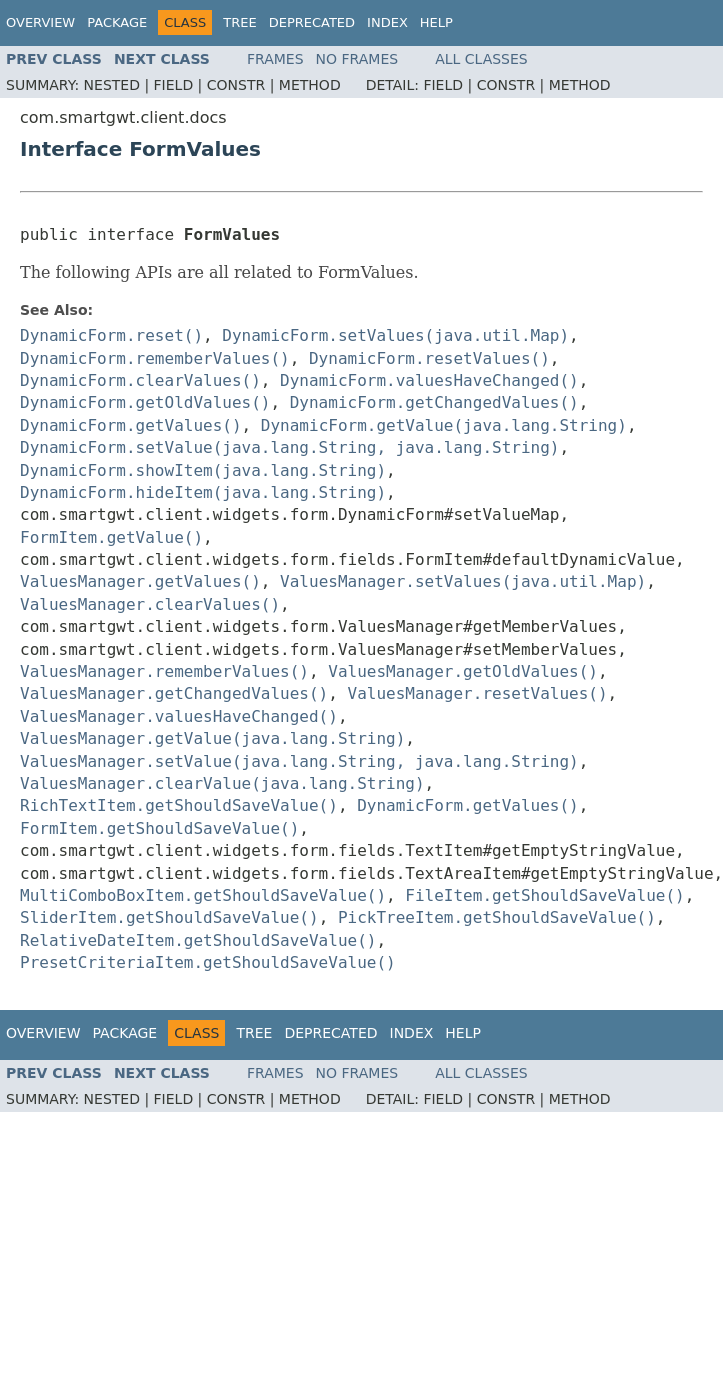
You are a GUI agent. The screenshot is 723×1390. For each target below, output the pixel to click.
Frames (275, 59)
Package (117, 22)
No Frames (357, 59)
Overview (40, 22)
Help (436, 22)
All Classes (481, 59)
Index (387, 22)
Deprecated (312, 22)
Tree (239, 22)
